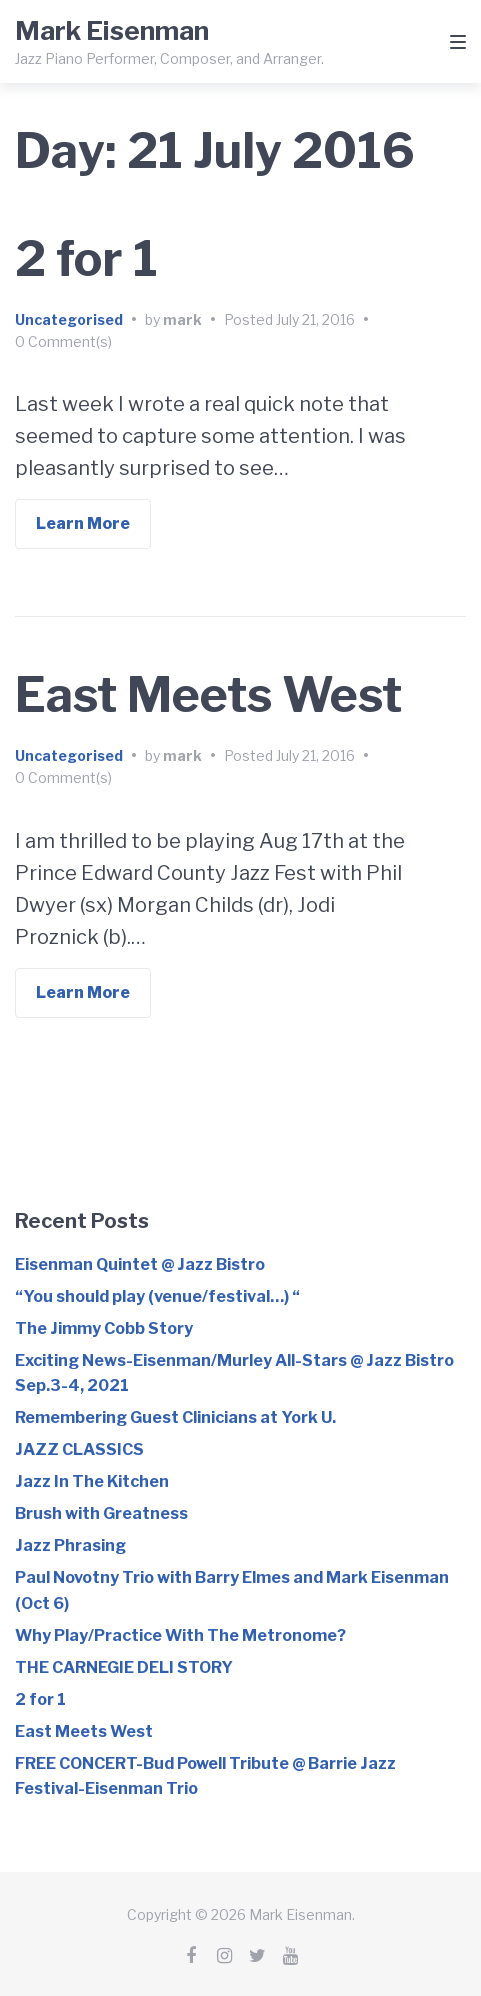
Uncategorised (69, 319)
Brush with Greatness (101, 1513)
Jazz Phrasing (70, 1545)
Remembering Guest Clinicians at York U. (175, 1417)
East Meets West (208, 695)
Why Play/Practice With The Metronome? (180, 1635)
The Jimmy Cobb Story (104, 1328)
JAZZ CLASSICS (79, 1449)
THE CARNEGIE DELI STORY (124, 1667)
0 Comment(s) (63, 341)
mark (182, 319)
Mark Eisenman (112, 30)
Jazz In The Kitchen (92, 1481)
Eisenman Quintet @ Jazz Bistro (140, 1264)
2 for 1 (86, 259)
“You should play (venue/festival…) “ (157, 1296)
